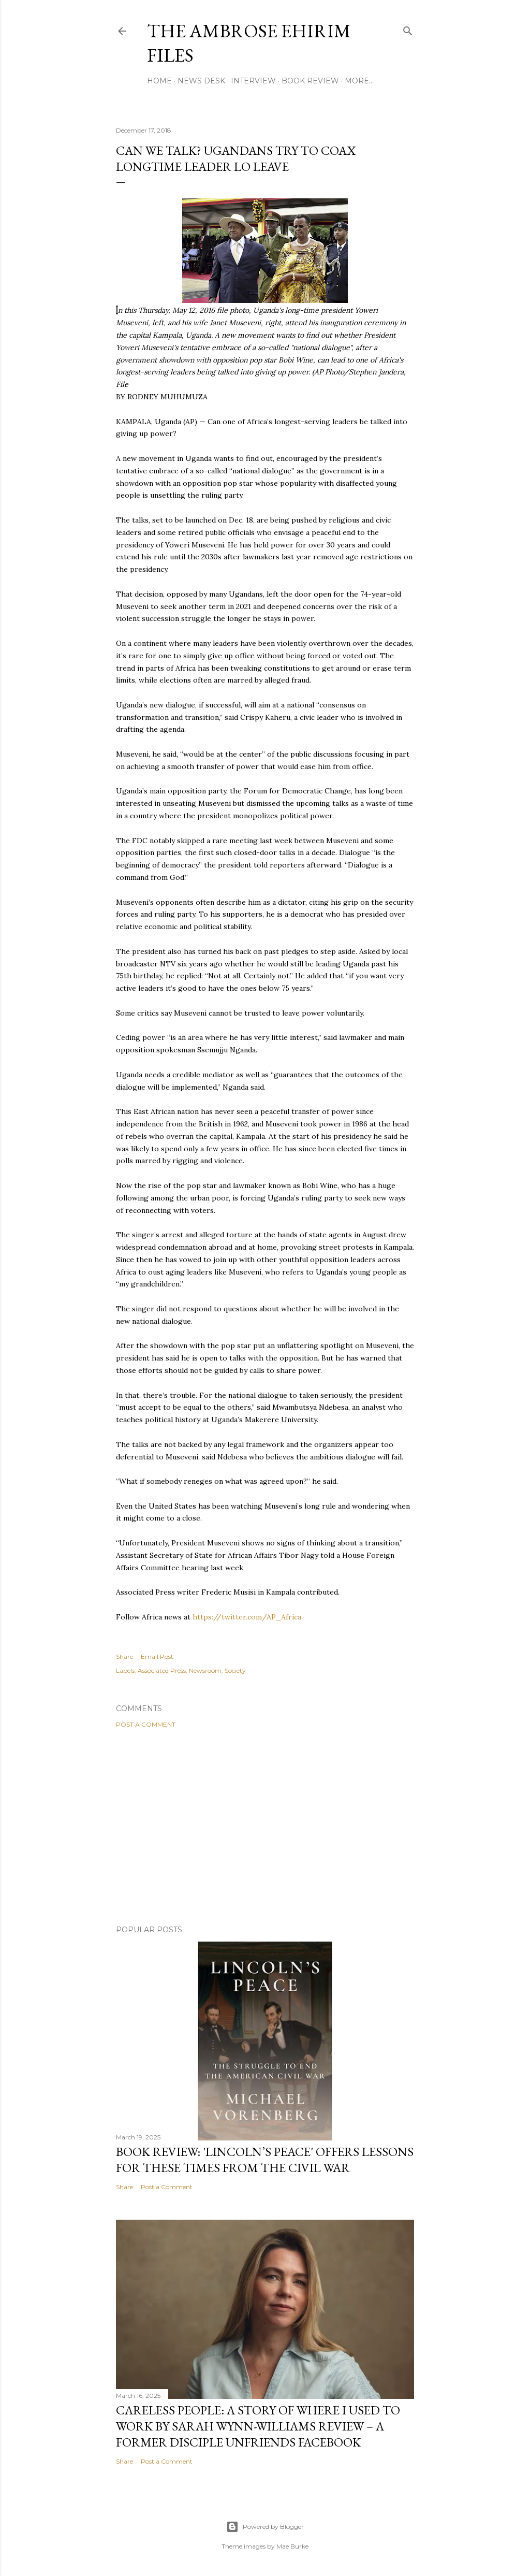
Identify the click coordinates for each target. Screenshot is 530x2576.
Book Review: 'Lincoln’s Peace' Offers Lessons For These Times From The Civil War (265, 2160)
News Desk (201, 80)
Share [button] (124, 1656)
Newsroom (205, 1670)
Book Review (310, 80)
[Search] (408, 29)
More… (359, 80)
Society (235, 1670)
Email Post (157, 1656)
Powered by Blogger (265, 2527)
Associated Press (162, 1670)
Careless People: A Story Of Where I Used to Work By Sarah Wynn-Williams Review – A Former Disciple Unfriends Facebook (258, 2426)
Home (159, 80)
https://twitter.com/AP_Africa (247, 1617)
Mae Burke (292, 2546)
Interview (253, 80)
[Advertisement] (265, 1826)
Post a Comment (145, 1724)
